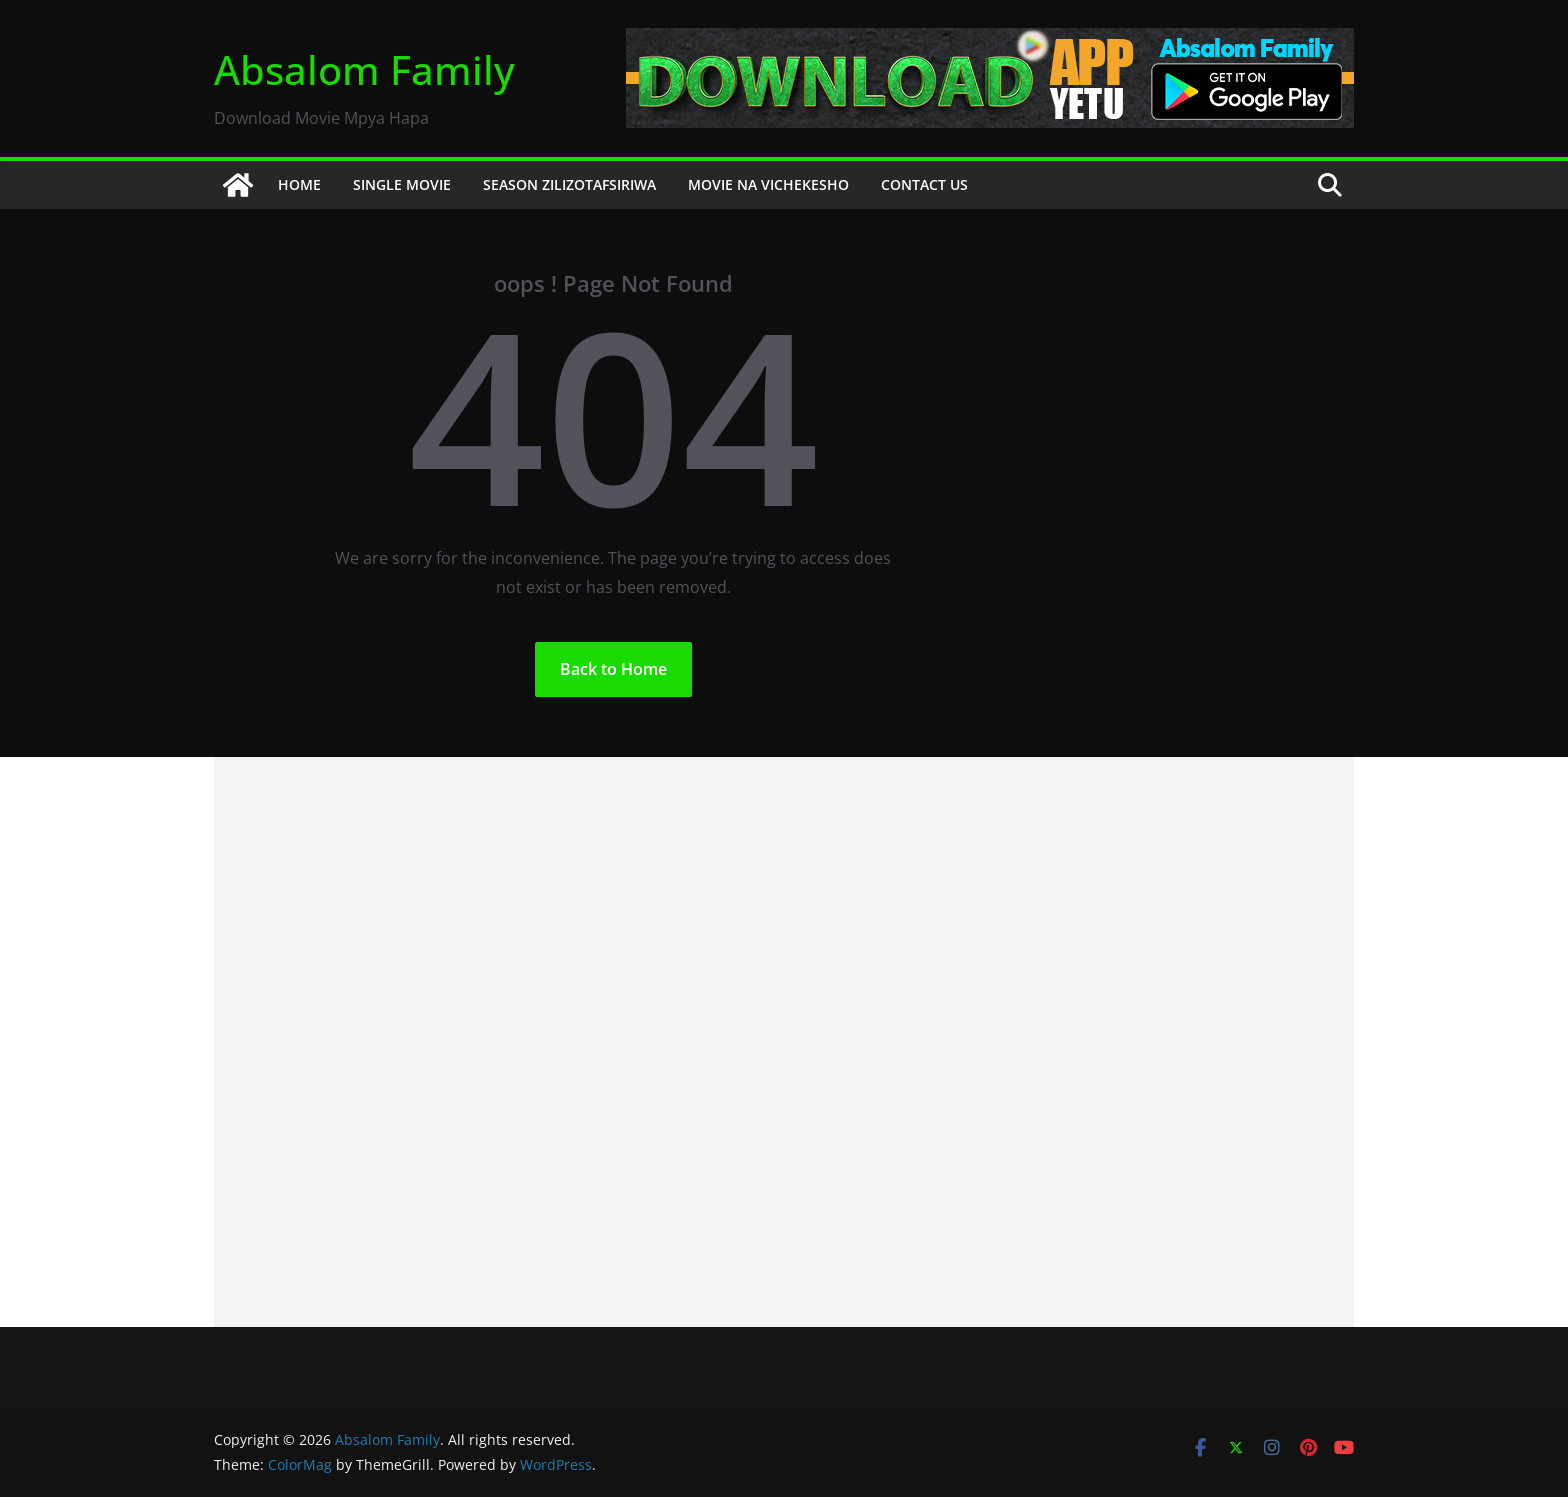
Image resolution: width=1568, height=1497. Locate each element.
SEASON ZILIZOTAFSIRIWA (569, 184)
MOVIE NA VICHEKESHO (768, 184)
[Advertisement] (784, 1042)
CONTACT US (924, 184)
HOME (299, 184)
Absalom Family (364, 69)
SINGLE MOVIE (402, 184)
